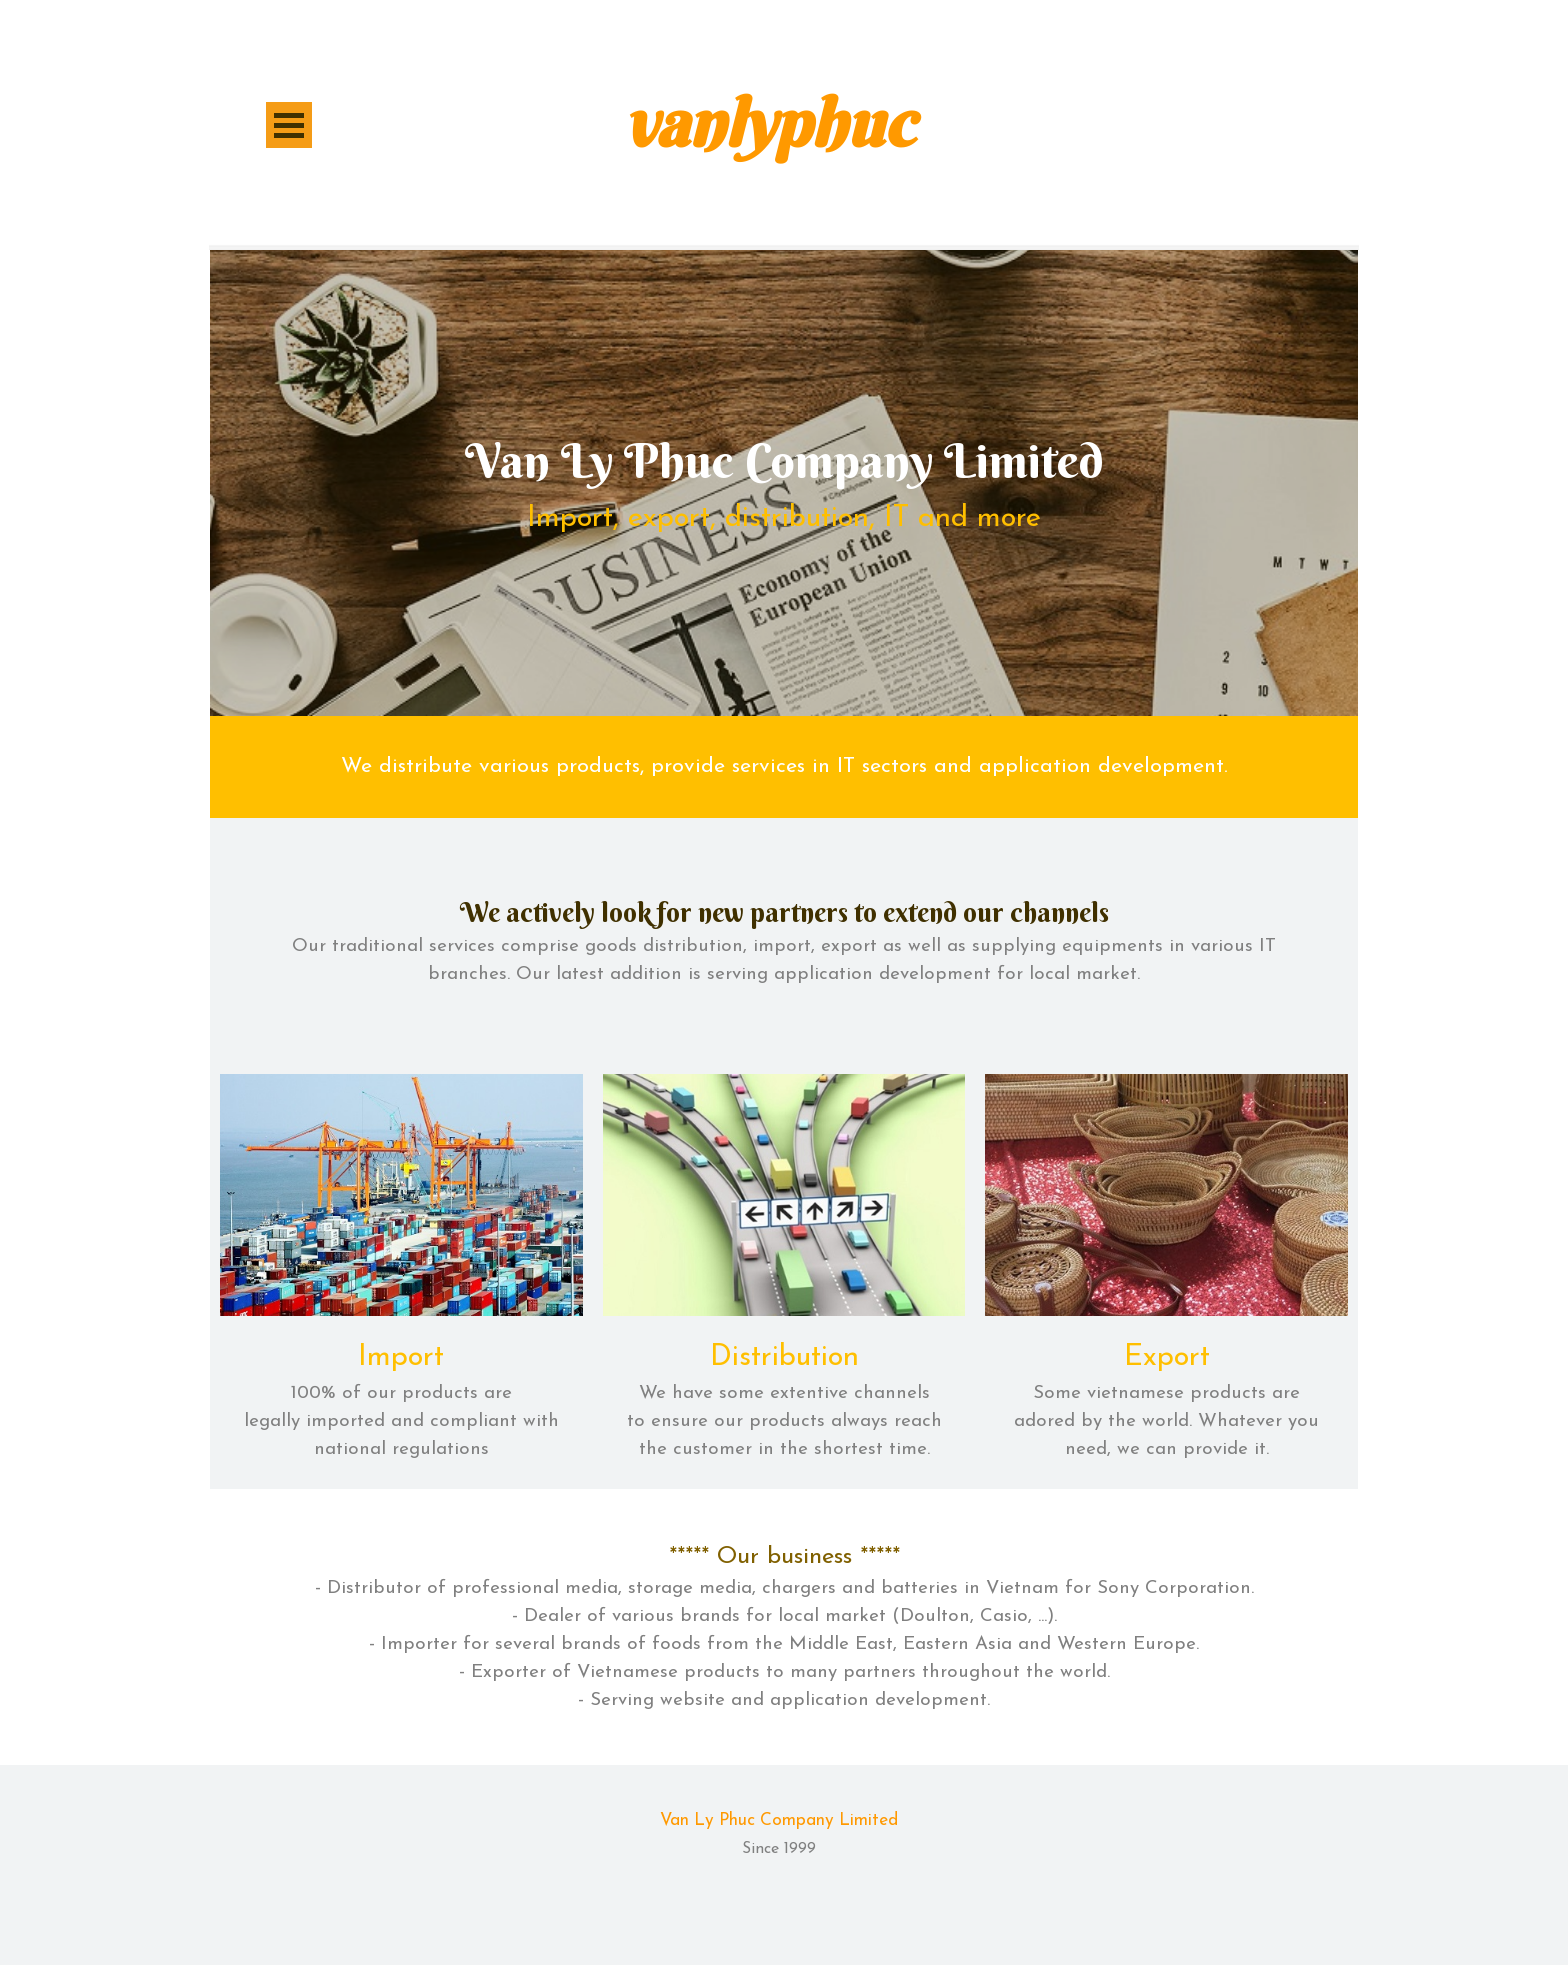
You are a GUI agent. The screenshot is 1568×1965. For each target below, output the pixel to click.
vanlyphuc (769, 123)
